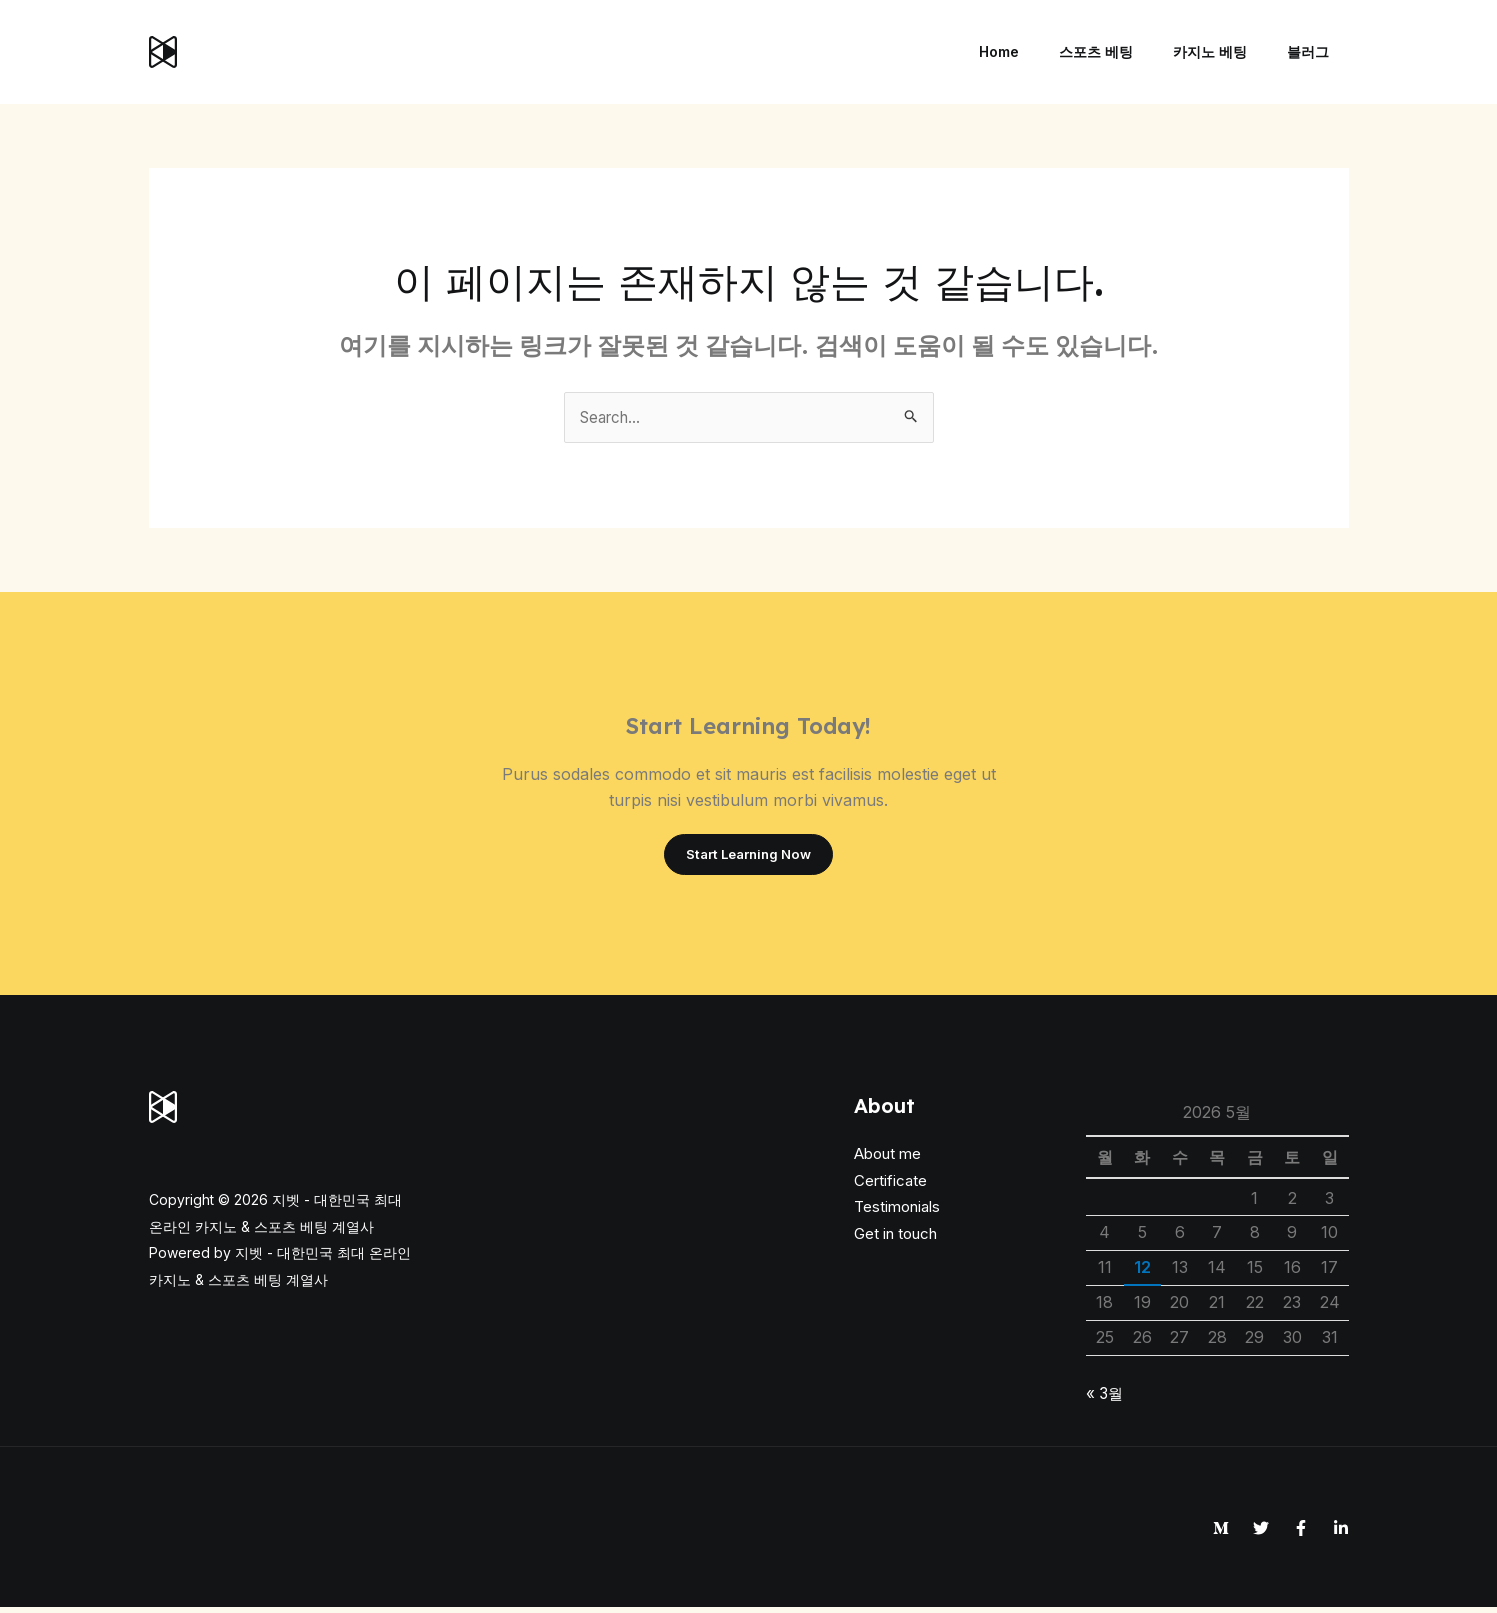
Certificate (890, 1185)
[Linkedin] (1341, 1534)
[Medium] (1221, 1534)
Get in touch (895, 1238)
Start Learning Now (749, 857)
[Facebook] (1301, 1534)
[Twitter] (1261, 1534)
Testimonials (897, 1212)
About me (887, 1159)
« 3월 (1105, 1398)
